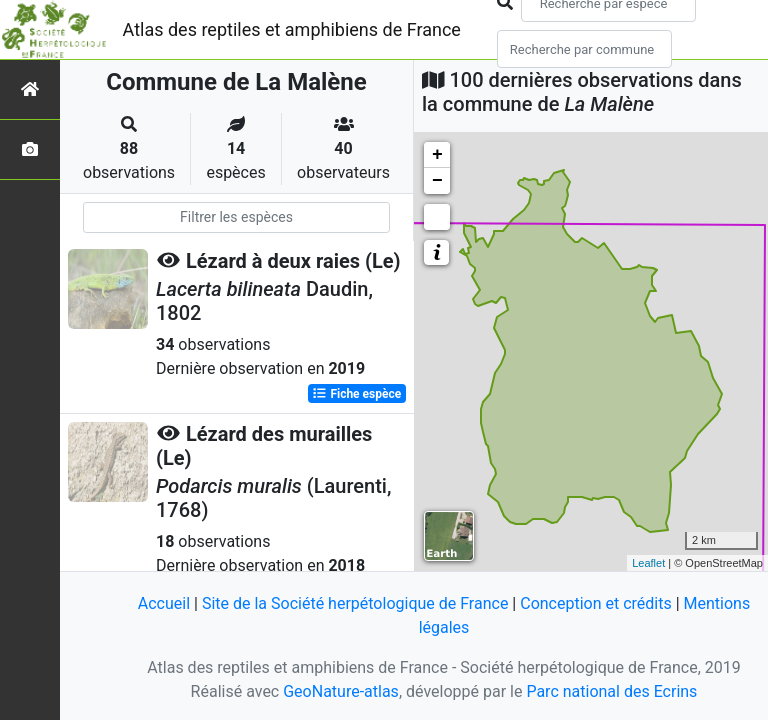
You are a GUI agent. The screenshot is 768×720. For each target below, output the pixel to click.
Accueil (164, 603)
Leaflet (648, 563)
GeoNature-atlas (341, 691)
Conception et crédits (596, 603)
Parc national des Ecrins (611, 691)
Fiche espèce (356, 394)
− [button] (437, 181)
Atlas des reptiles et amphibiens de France (292, 29)
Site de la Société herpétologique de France (355, 603)
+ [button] (437, 155)
